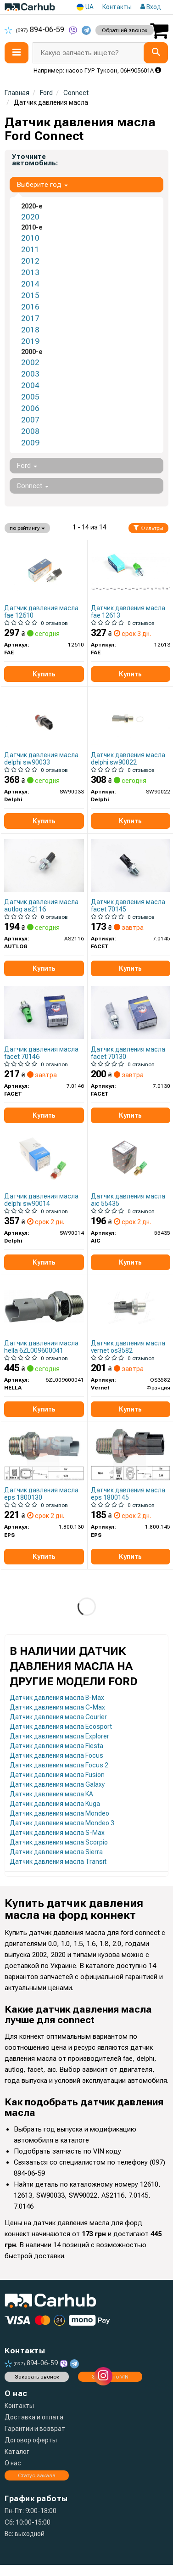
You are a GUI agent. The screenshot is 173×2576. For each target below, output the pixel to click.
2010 (30, 237)
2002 (30, 362)
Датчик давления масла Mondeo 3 (62, 1823)
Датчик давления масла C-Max (57, 1707)
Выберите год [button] (42, 184)
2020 (30, 216)
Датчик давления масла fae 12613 (128, 611)
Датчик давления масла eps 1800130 (41, 1493)
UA (85, 7)
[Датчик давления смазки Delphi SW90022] (131, 717)
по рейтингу (27, 528)
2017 (30, 318)
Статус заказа (37, 2475)
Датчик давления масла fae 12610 (41, 611)
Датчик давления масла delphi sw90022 (128, 758)
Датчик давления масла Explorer (59, 1736)
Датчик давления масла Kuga (55, 1803)
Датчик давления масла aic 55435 (128, 1199)
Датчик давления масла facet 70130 (128, 1053)
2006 (30, 408)
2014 (30, 283)
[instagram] (103, 2376)
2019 (30, 341)
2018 (30, 329)
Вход (150, 7)
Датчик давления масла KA (51, 1794)
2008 (30, 431)
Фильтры (148, 528)
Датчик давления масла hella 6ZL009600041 (41, 1346)
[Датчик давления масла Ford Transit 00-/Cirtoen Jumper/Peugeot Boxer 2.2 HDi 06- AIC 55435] (131, 1159)
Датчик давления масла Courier (58, 1717)
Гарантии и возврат (35, 2428)
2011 (30, 249)
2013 (30, 272)
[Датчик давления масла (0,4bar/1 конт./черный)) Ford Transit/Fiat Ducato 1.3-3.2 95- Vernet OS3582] (131, 1306)
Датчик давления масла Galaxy (57, 1784)
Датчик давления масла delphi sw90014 (41, 1199)
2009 (30, 442)
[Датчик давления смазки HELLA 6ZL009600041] (44, 1306)
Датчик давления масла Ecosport (61, 1726)
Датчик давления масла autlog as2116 (41, 905)
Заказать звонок (37, 2377)
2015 (30, 295)
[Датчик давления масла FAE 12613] (131, 570)
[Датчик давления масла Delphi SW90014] (44, 1159)
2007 (30, 419)
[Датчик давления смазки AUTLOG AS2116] (44, 864)
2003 (30, 373)
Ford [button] (27, 465)
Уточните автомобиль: (35, 159)
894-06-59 (35, 29)
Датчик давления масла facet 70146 (41, 1053)
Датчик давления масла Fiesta (56, 1745)
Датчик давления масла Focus (56, 1755)
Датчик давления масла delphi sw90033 (41, 758)
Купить (44, 674)
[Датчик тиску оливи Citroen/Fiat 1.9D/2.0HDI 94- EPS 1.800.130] (44, 1453)
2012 (30, 260)
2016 (30, 306)
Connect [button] (33, 486)
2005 (30, 396)
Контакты (117, 7)
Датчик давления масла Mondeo (59, 1813)
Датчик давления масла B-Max (57, 1697)
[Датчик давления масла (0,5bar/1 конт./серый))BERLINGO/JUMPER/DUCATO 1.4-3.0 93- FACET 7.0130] (131, 1012)
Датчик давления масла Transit (58, 1861)
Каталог (17, 2451)
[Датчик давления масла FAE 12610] (44, 570)
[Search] (156, 52)
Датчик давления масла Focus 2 (59, 1765)
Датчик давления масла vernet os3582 (128, 1346)
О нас (13, 2463)
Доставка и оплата (34, 2417)
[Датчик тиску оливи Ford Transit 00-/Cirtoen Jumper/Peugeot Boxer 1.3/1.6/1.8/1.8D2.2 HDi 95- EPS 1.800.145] (131, 1453)
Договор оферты (31, 2440)
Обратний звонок (124, 30)
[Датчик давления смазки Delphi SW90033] (44, 717)
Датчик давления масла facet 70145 (128, 905)
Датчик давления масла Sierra (56, 1852)
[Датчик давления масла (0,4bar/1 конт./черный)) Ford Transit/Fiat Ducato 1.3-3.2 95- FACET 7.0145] (131, 864)
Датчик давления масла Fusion (57, 1774)
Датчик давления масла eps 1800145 (128, 1493)
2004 (30, 385)
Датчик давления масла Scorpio (59, 1842)
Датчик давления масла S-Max (57, 1832)
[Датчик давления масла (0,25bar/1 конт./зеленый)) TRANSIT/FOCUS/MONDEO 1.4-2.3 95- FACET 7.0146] (44, 1012)
